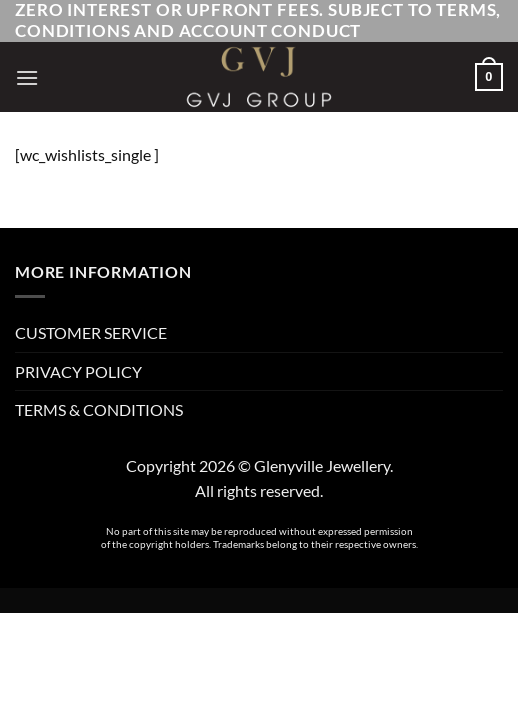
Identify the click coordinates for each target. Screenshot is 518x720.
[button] (27, 77)
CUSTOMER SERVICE (91, 332)
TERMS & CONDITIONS (99, 409)
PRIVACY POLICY (78, 371)
